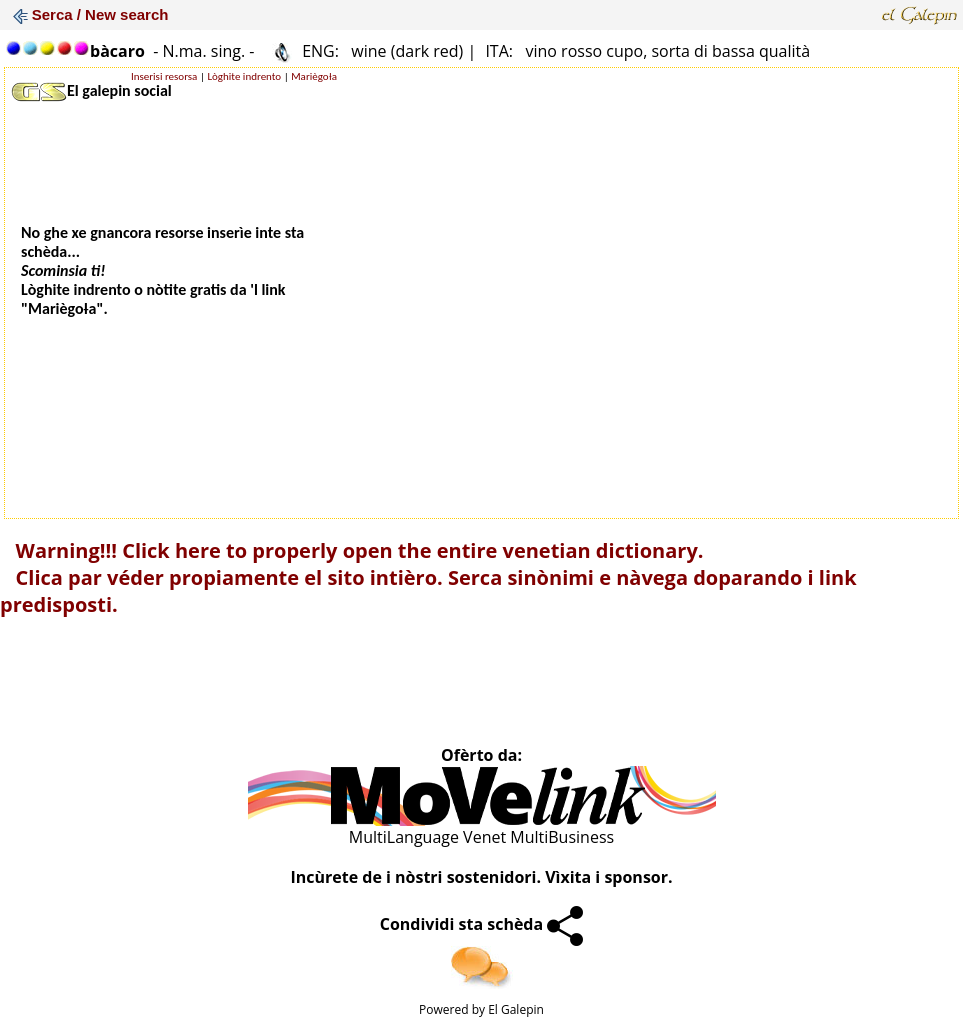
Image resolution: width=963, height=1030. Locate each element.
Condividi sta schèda (482, 924)
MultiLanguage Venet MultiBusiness (481, 837)
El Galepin (516, 1009)
